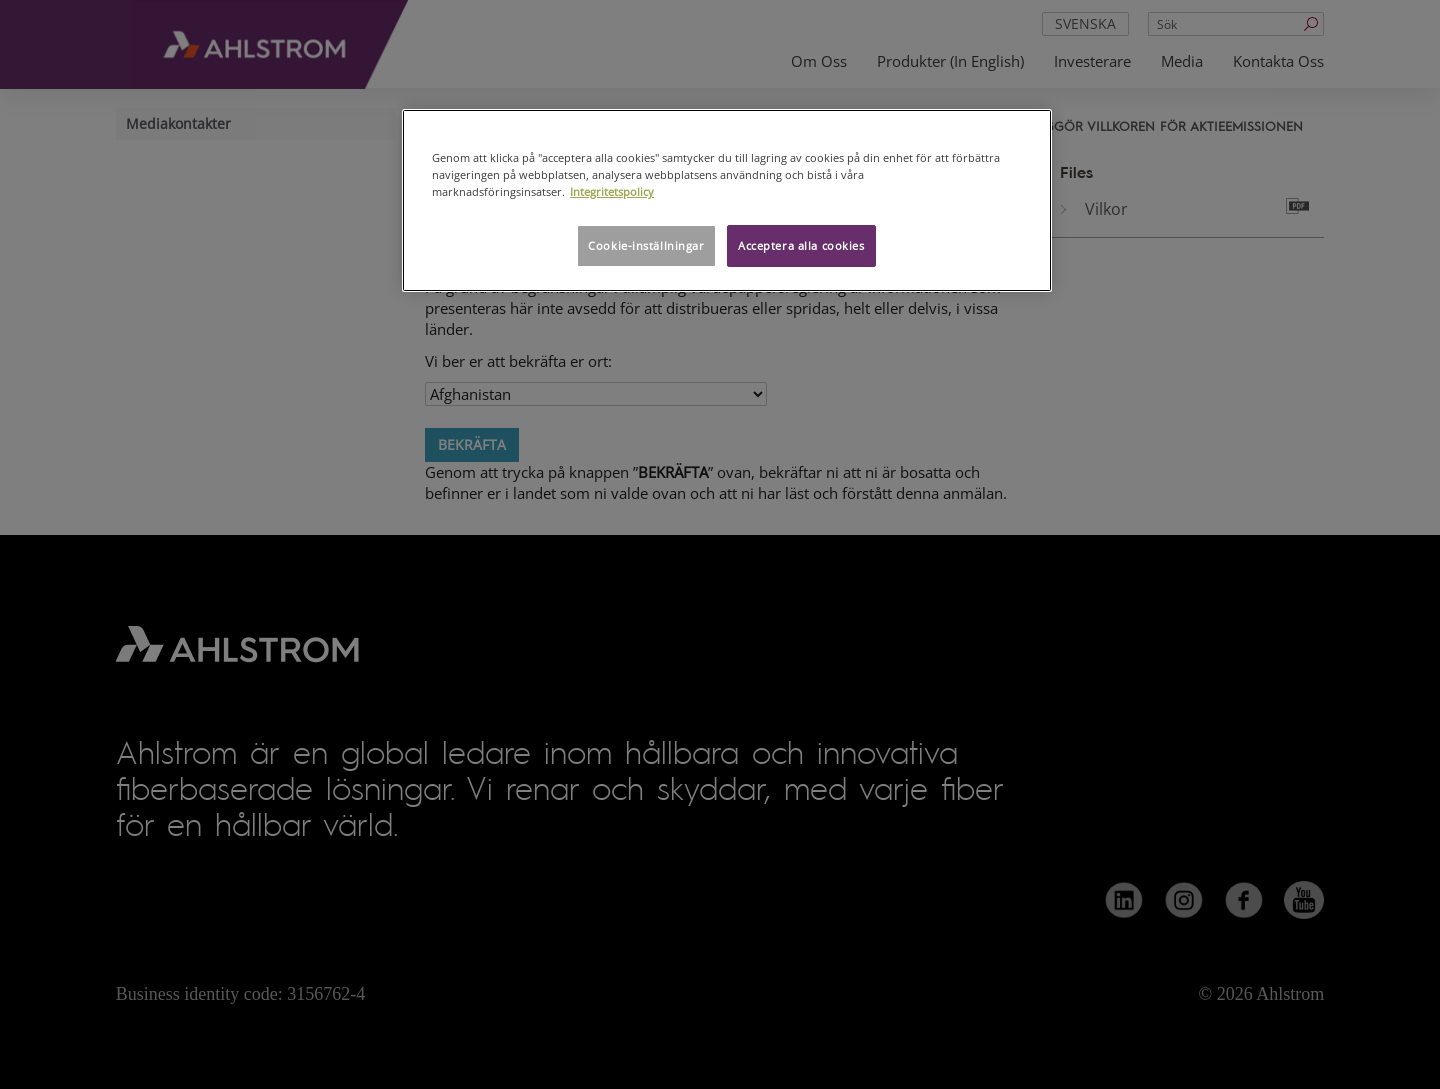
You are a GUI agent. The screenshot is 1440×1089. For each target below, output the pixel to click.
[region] (727, 200)
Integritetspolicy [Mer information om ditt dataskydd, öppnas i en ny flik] (612, 191)
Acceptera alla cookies (801, 245)
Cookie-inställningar (646, 245)
